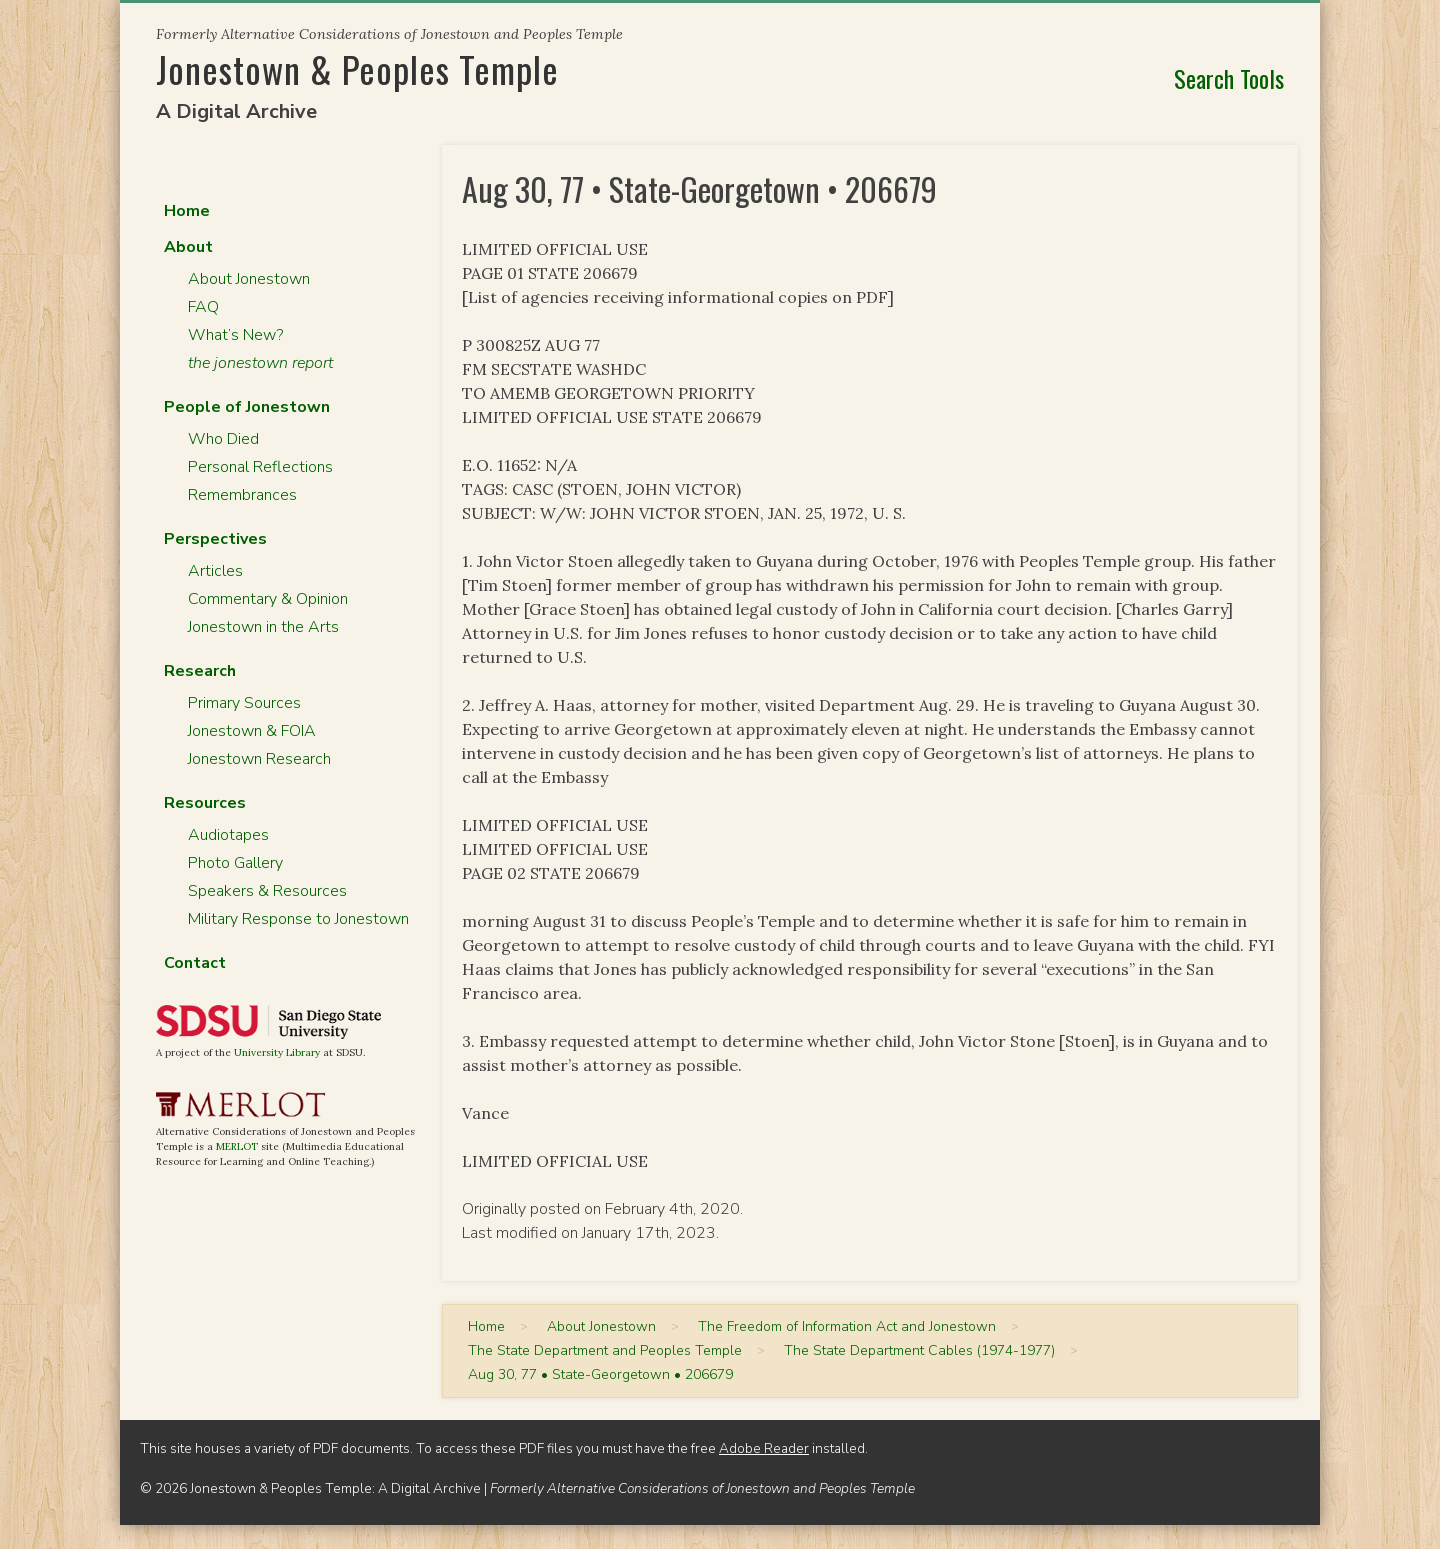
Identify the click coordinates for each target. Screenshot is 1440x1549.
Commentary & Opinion (268, 599)
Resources (205, 803)
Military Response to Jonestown (298, 919)
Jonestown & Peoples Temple (357, 68)
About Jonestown (249, 279)
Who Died (223, 439)
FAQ (203, 307)
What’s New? (235, 335)
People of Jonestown (247, 407)
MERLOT (237, 1146)
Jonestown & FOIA (252, 731)
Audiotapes (228, 835)
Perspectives (215, 539)
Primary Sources (244, 703)
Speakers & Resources (267, 891)
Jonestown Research (259, 759)
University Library (277, 1052)
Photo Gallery (235, 863)
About (188, 247)
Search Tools (1229, 78)
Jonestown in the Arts (263, 627)
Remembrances (242, 495)
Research (200, 671)
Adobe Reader (764, 1448)
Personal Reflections (260, 467)
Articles (215, 571)
